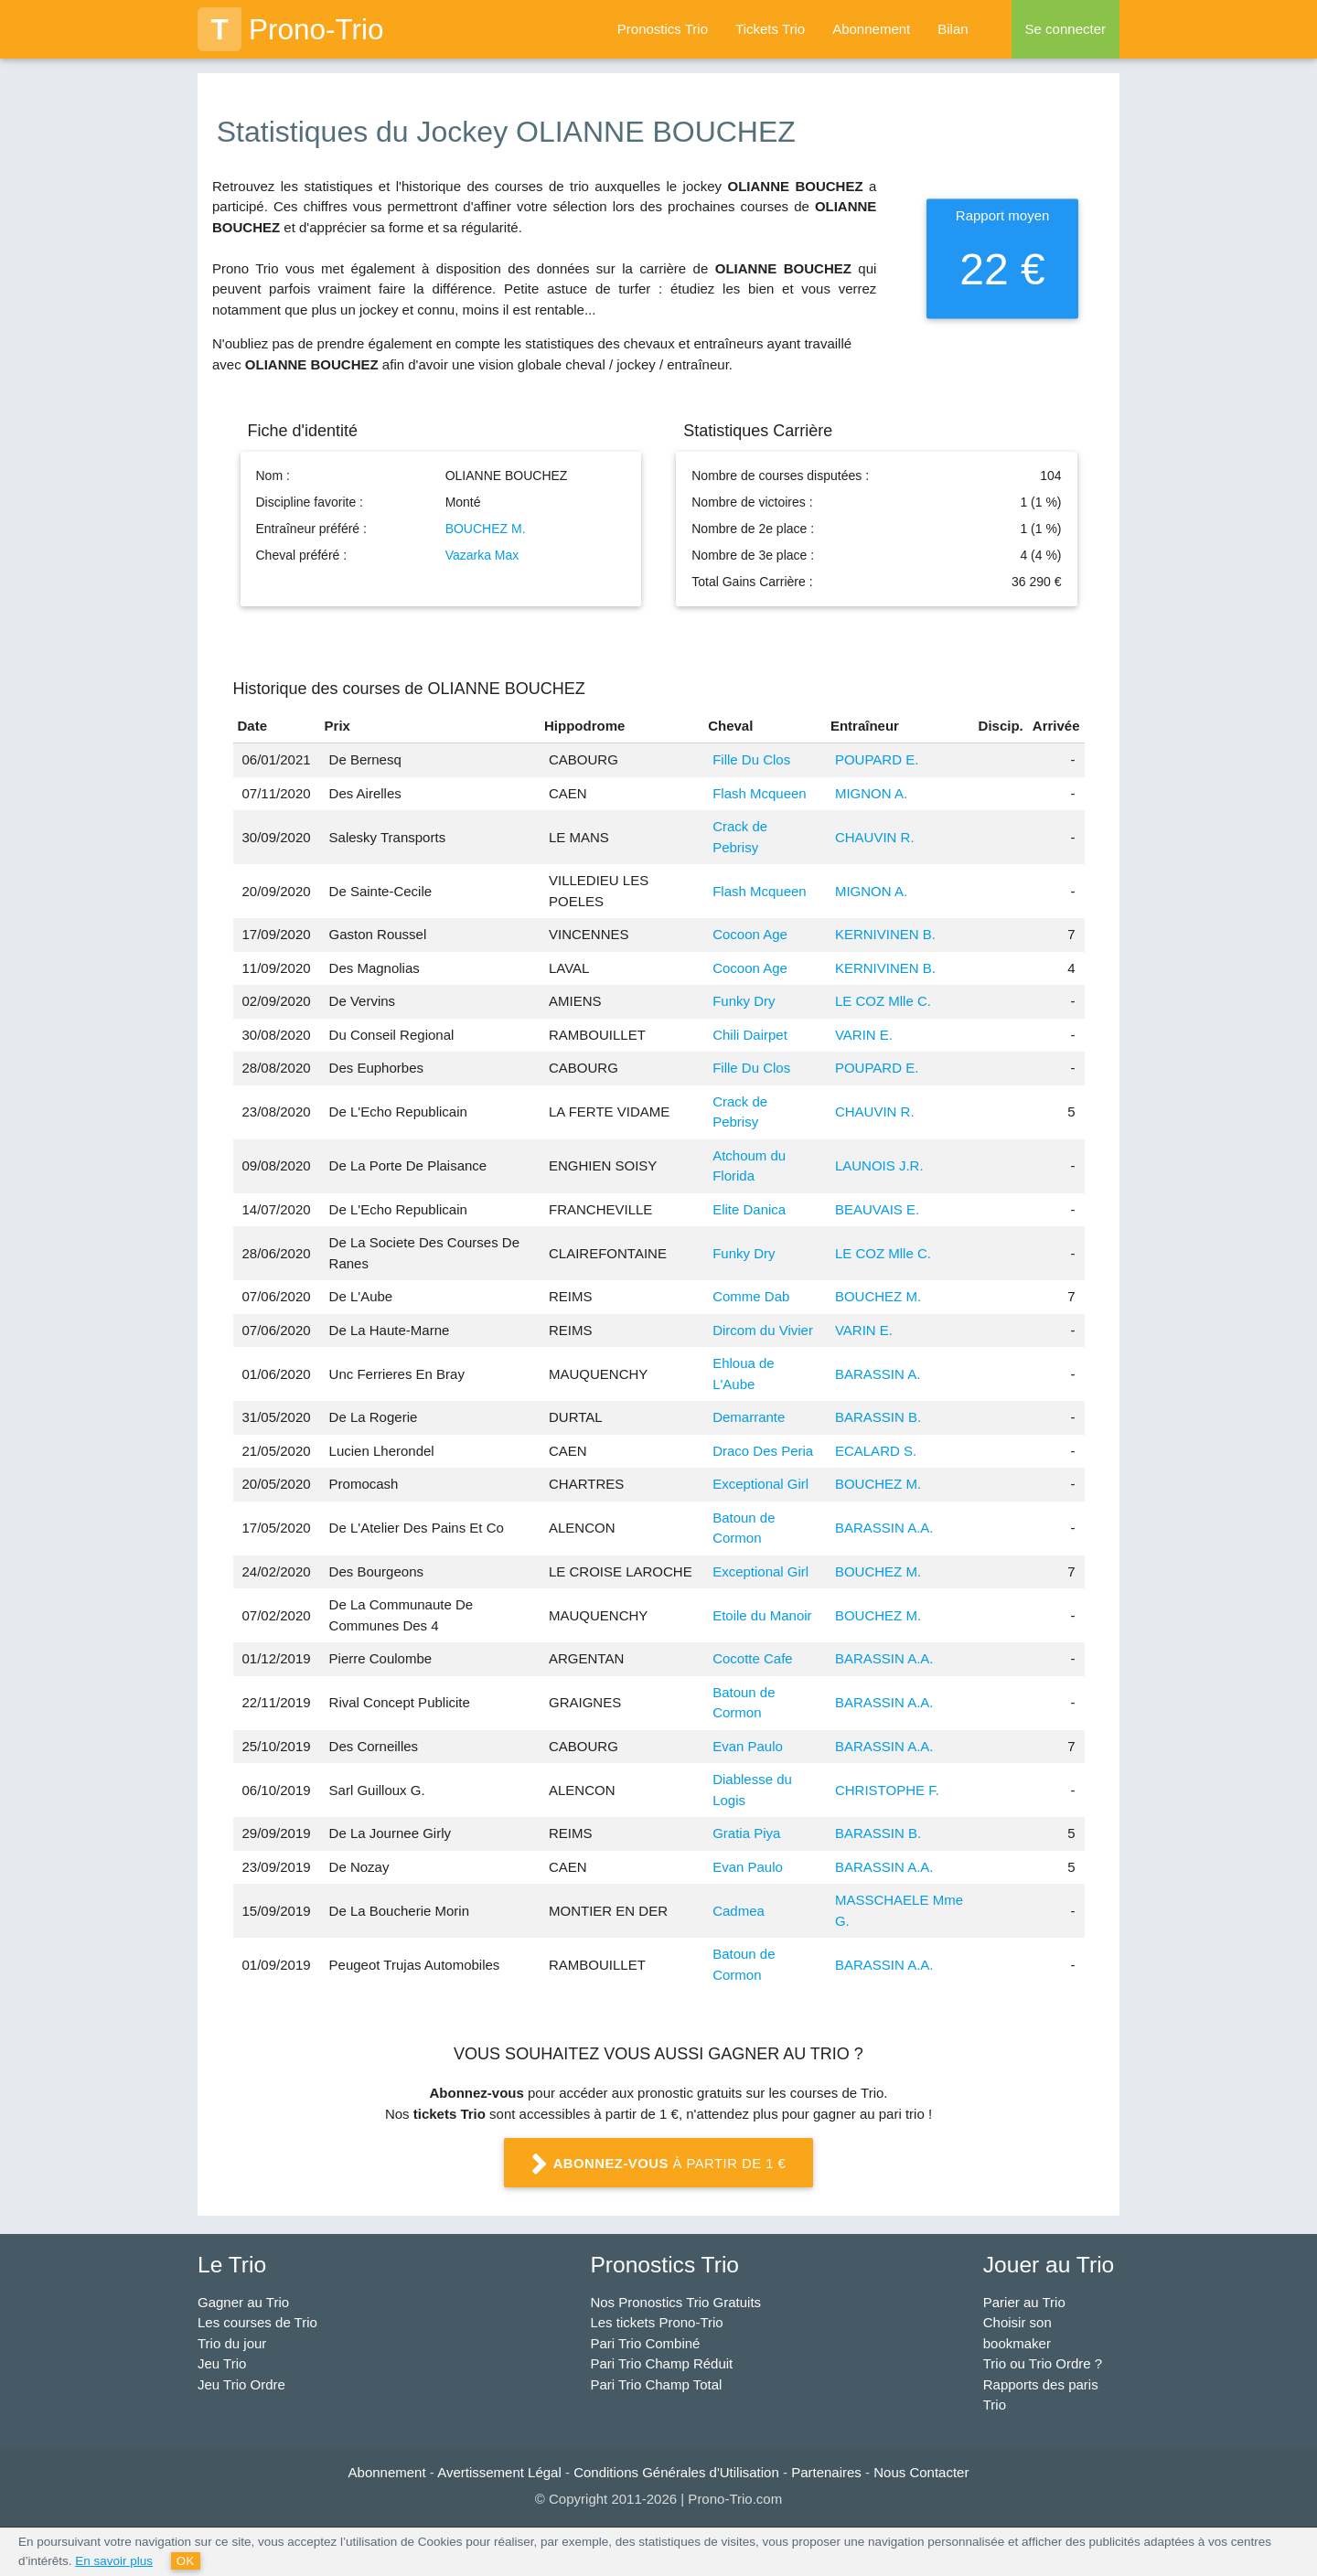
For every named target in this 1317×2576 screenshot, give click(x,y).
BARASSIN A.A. (884, 1527)
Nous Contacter (921, 2472)
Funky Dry (743, 1001)
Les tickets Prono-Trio (656, 2322)
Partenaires (826, 2472)
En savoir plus (114, 2561)
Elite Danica (749, 1209)
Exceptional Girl (760, 1483)
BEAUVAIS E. (877, 1209)
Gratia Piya (746, 1833)
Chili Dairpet (749, 1034)
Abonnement (871, 29)
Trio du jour (232, 2343)
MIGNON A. (871, 793)
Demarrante (748, 1417)
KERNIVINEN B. (885, 934)
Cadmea (738, 1911)
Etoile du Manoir (761, 1615)
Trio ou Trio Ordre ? (1042, 2363)
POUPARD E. (876, 759)
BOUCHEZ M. (485, 528)
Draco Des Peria (762, 1451)
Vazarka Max (482, 555)
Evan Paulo (747, 1746)
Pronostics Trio (662, 29)
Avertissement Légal (499, 2472)
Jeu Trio (222, 2363)
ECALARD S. (875, 1451)
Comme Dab (750, 1296)
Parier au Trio (1024, 2302)
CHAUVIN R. (875, 837)
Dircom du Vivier (762, 1330)
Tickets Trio (770, 29)
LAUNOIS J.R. (879, 1165)
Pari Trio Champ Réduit (661, 2363)
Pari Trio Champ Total (656, 2384)
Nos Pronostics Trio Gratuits (675, 2302)
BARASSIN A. (877, 1374)
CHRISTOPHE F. (887, 1790)
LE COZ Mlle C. (883, 1001)
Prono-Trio (291, 29)
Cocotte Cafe (752, 1658)
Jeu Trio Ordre (241, 2384)
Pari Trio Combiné (645, 2343)
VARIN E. (864, 1034)
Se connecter (1065, 29)
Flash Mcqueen (759, 793)
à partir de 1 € (658, 2164)
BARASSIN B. (878, 1417)
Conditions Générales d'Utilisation (676, 2472)
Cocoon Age (749, 934)
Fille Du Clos (751, 759)
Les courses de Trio (257, 2322)
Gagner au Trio (243, 2302)
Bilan (952, 29)
